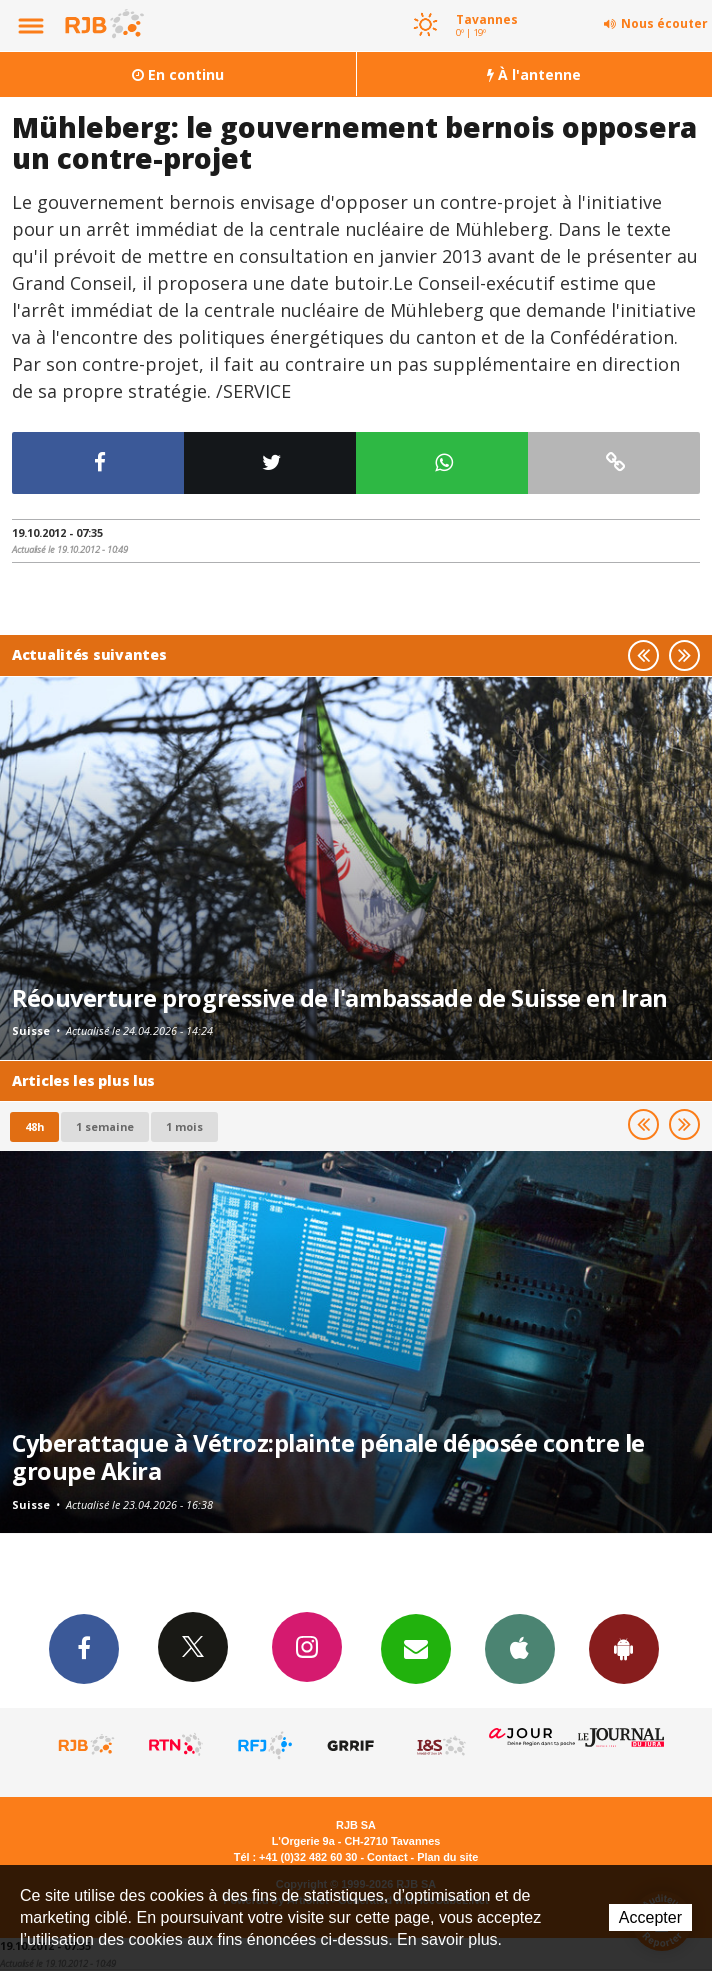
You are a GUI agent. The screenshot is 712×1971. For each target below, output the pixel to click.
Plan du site (447, 1857)
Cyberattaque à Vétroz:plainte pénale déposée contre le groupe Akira (328, 1457)
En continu (178, 74)
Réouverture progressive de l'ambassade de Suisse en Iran (340, 998)
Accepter (650, 1917)
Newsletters (416, 1648)
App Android (624, 1648)
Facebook (84, 1648)
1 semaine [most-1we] (105, 1126)
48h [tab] (34, 1126)
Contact (387, 1857)
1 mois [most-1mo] (184, 1126)
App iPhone (520, 1648)
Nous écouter (664, 23)
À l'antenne (534, 74)
